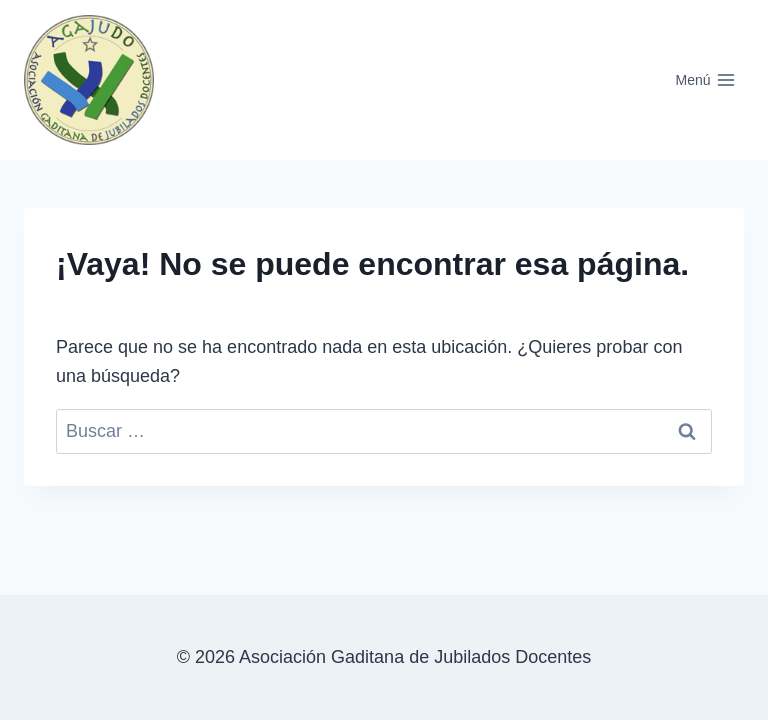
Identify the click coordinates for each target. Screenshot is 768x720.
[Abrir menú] (705, 80)
